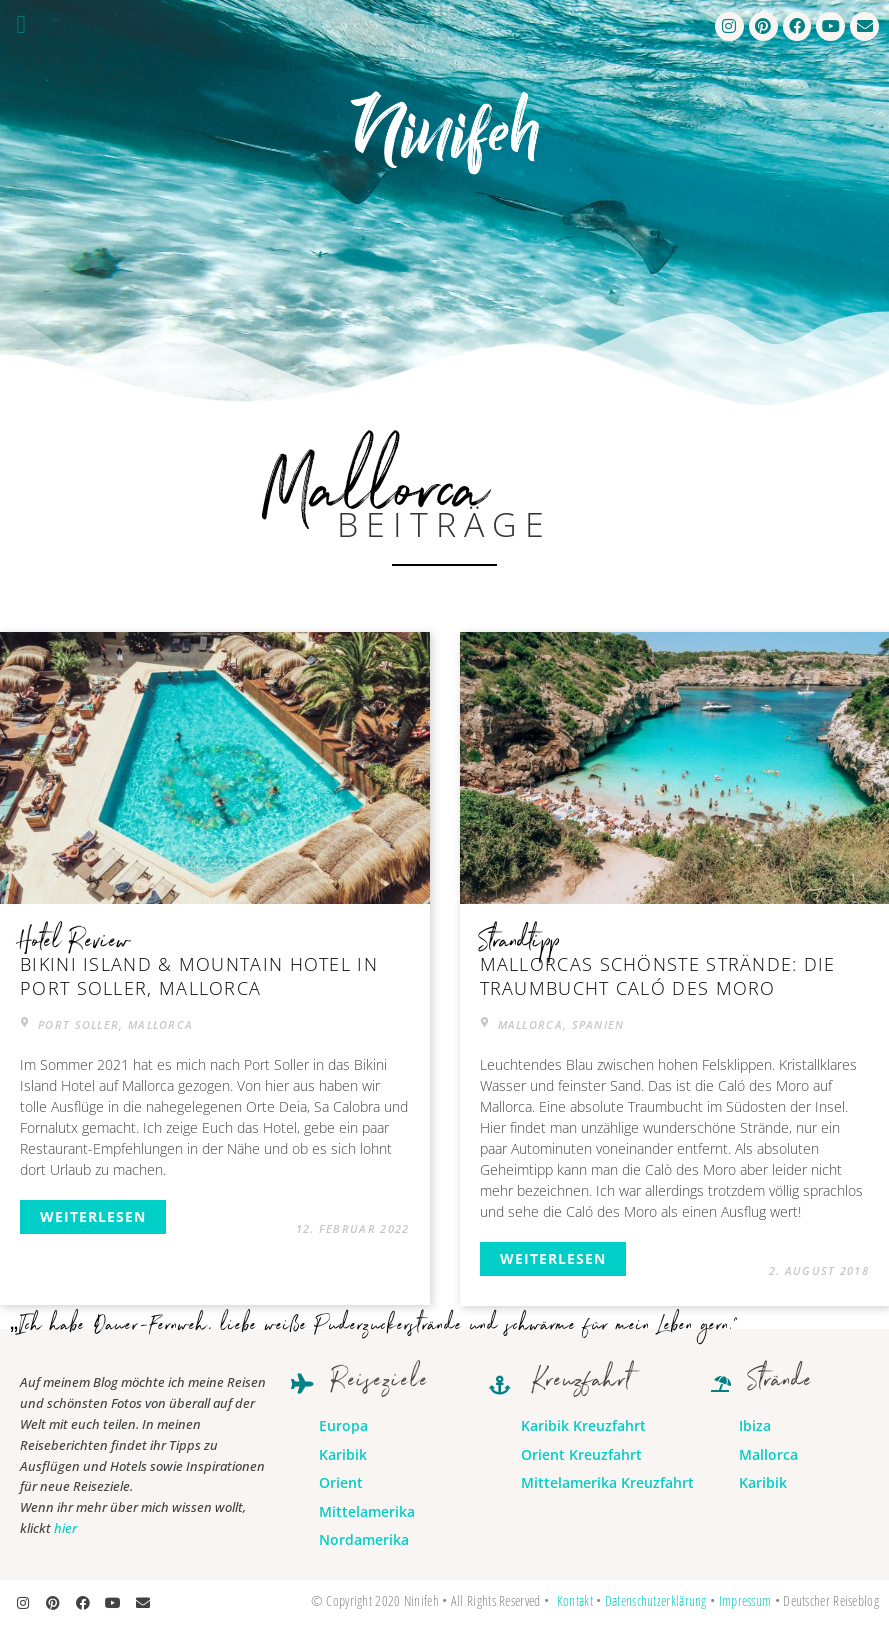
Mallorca (768, 1454)
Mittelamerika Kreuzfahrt (607, 1482)
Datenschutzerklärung (656, 1600)
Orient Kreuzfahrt (581, 1454)
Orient (341, 1482)
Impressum (745, 1600)
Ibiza (755, 1425)
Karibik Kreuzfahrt (583, 1425)
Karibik (343, 1454)
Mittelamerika (367, 1511)
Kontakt (575, 1600)
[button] (21, 24)
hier (65, 1528)
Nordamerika (364, 1539)
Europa (343, 1425)
